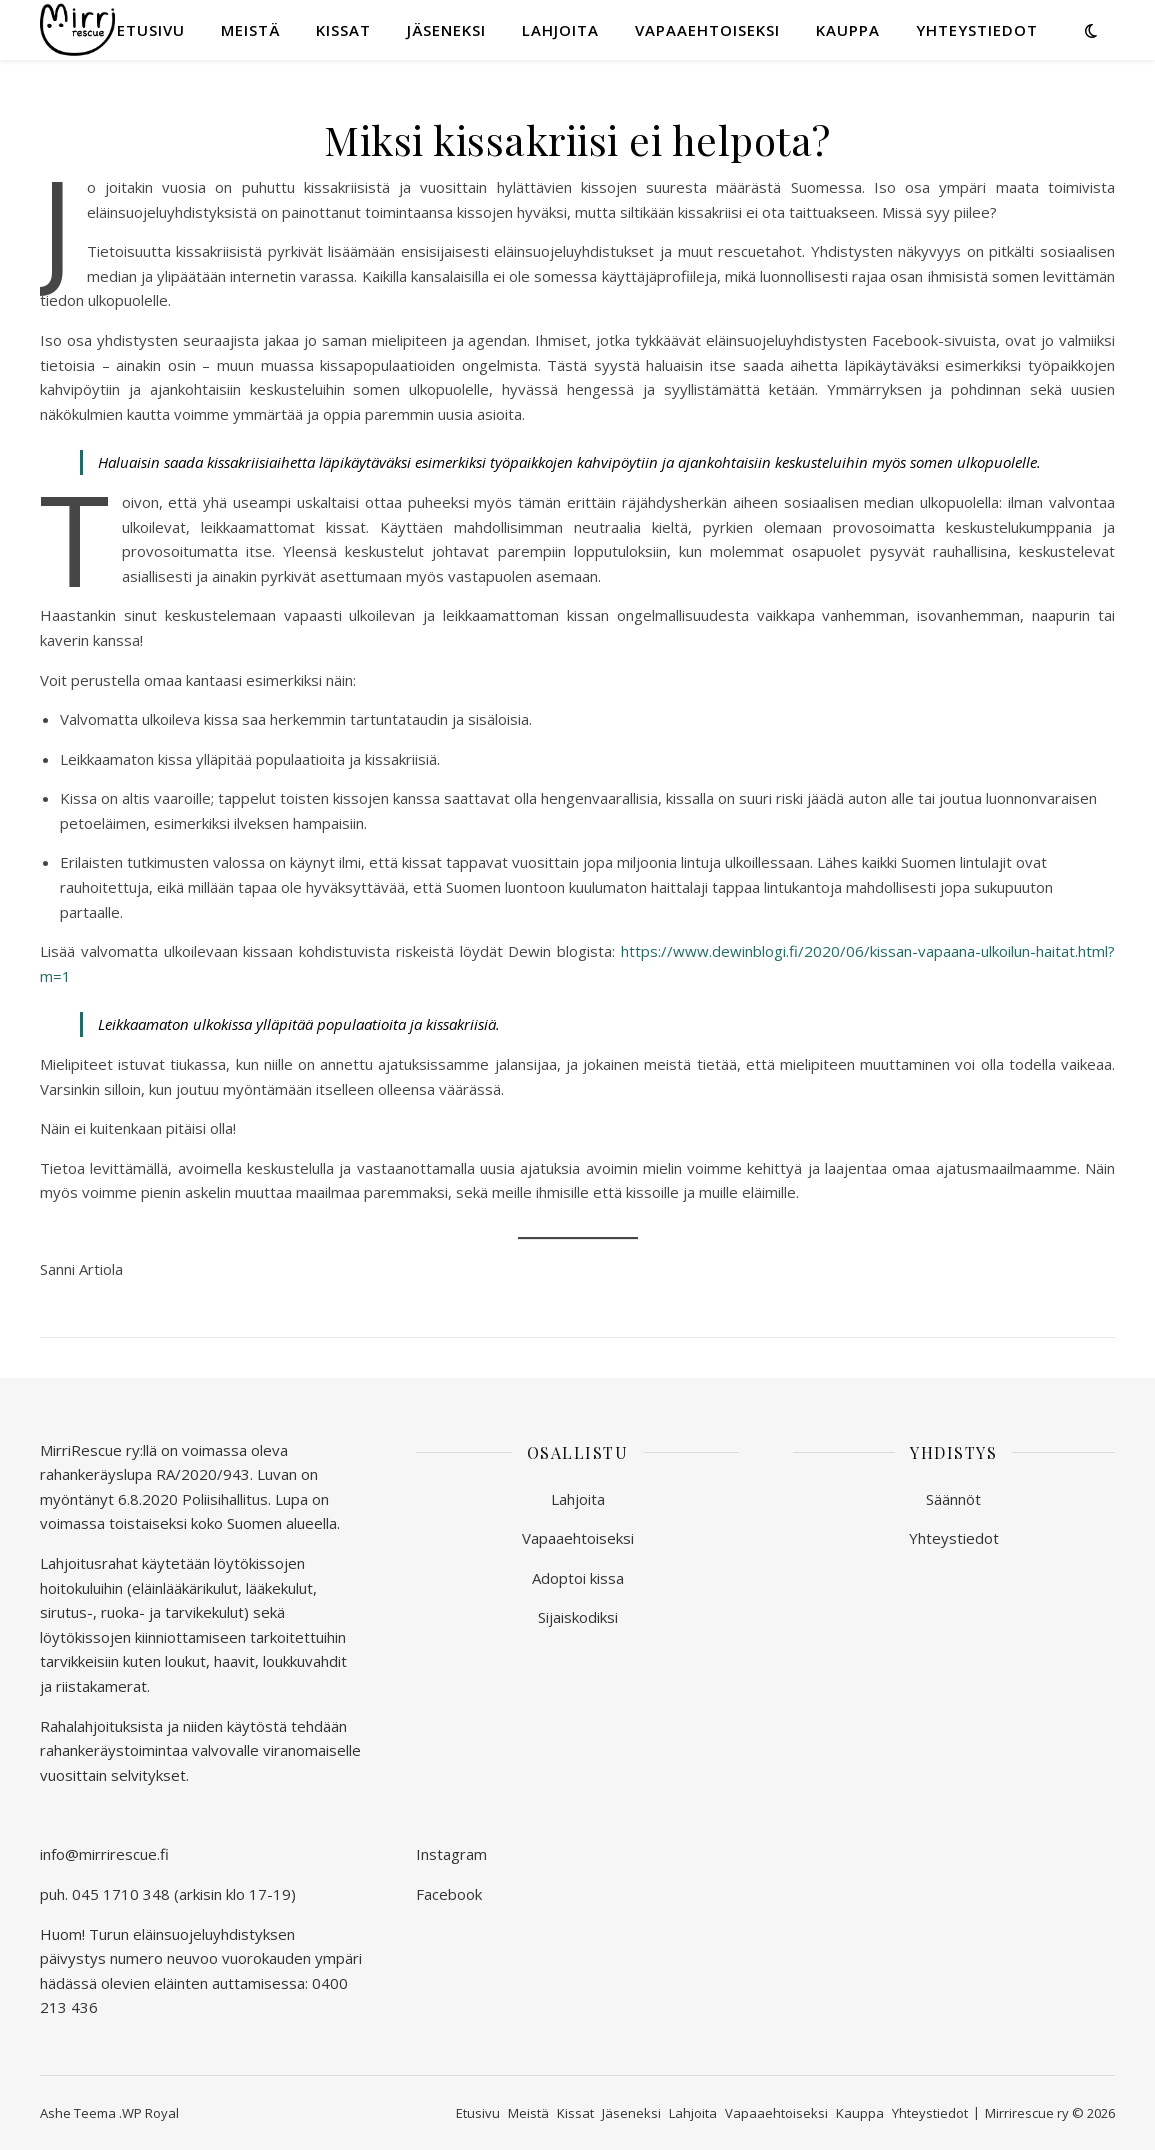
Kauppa (848, 30)
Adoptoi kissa (578, 1578)
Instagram (451, 1854)
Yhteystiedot (977, 30)
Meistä (250, 30)
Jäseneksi (446, 30)
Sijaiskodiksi (578, 1617)
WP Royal (150, 2113)
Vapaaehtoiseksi (707, 30)
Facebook (449, 1894)
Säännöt (953, 1499)
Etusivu (151, 30)
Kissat (343, 30)
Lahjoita (560, 30)
